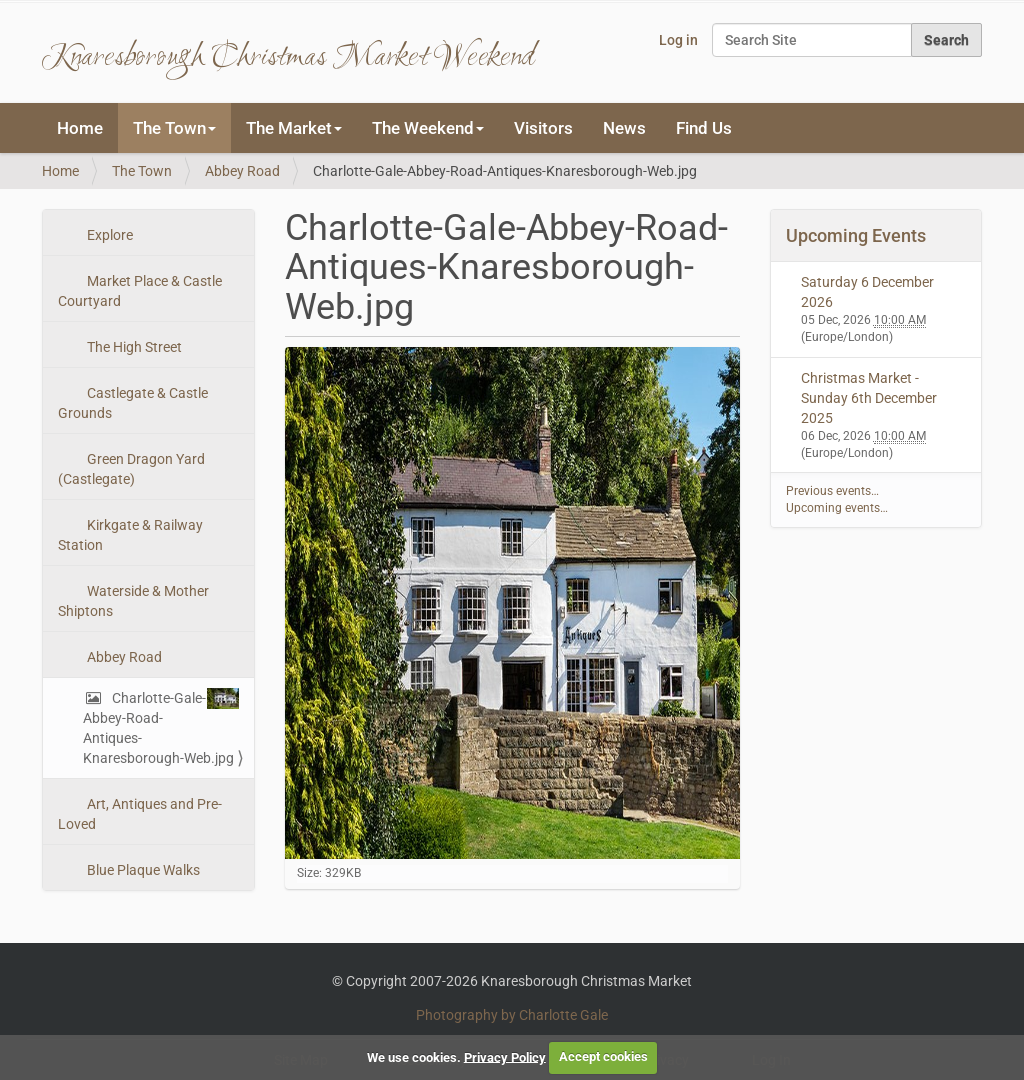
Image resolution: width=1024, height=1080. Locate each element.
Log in (678, 40)
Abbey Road (242, 171)
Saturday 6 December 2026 (867, 292)
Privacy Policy (505, 1056)
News (624, 128)
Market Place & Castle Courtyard (140, 291)
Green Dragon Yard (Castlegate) (131, 469)
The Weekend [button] (428, 128)
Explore (108, 235)
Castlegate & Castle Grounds (133, 403)
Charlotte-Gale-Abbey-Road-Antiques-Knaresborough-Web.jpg (161, 727)
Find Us (704, 128)
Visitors (543, 128)
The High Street (133, 347)
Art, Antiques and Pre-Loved (140, 814)
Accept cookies (603, 1056)
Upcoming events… (837, 508)
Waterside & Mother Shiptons (133, 601)
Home (80, 128)
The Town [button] (174, 128)
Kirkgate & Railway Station (130, 535)
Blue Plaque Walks (142, 870)
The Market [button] (294, 128)
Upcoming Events (856, 235)
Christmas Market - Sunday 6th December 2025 (869, 398)
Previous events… (832, 491)
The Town (142, 171)
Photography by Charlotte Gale (512, 1015)
